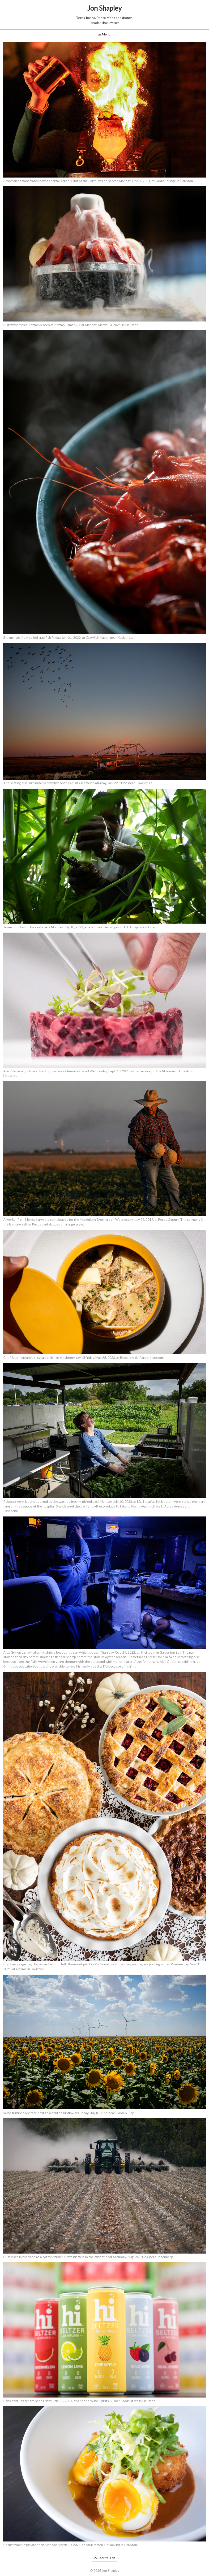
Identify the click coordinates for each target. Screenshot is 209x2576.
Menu (104, 34)
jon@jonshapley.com (104, 23)
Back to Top (104, 2558)
